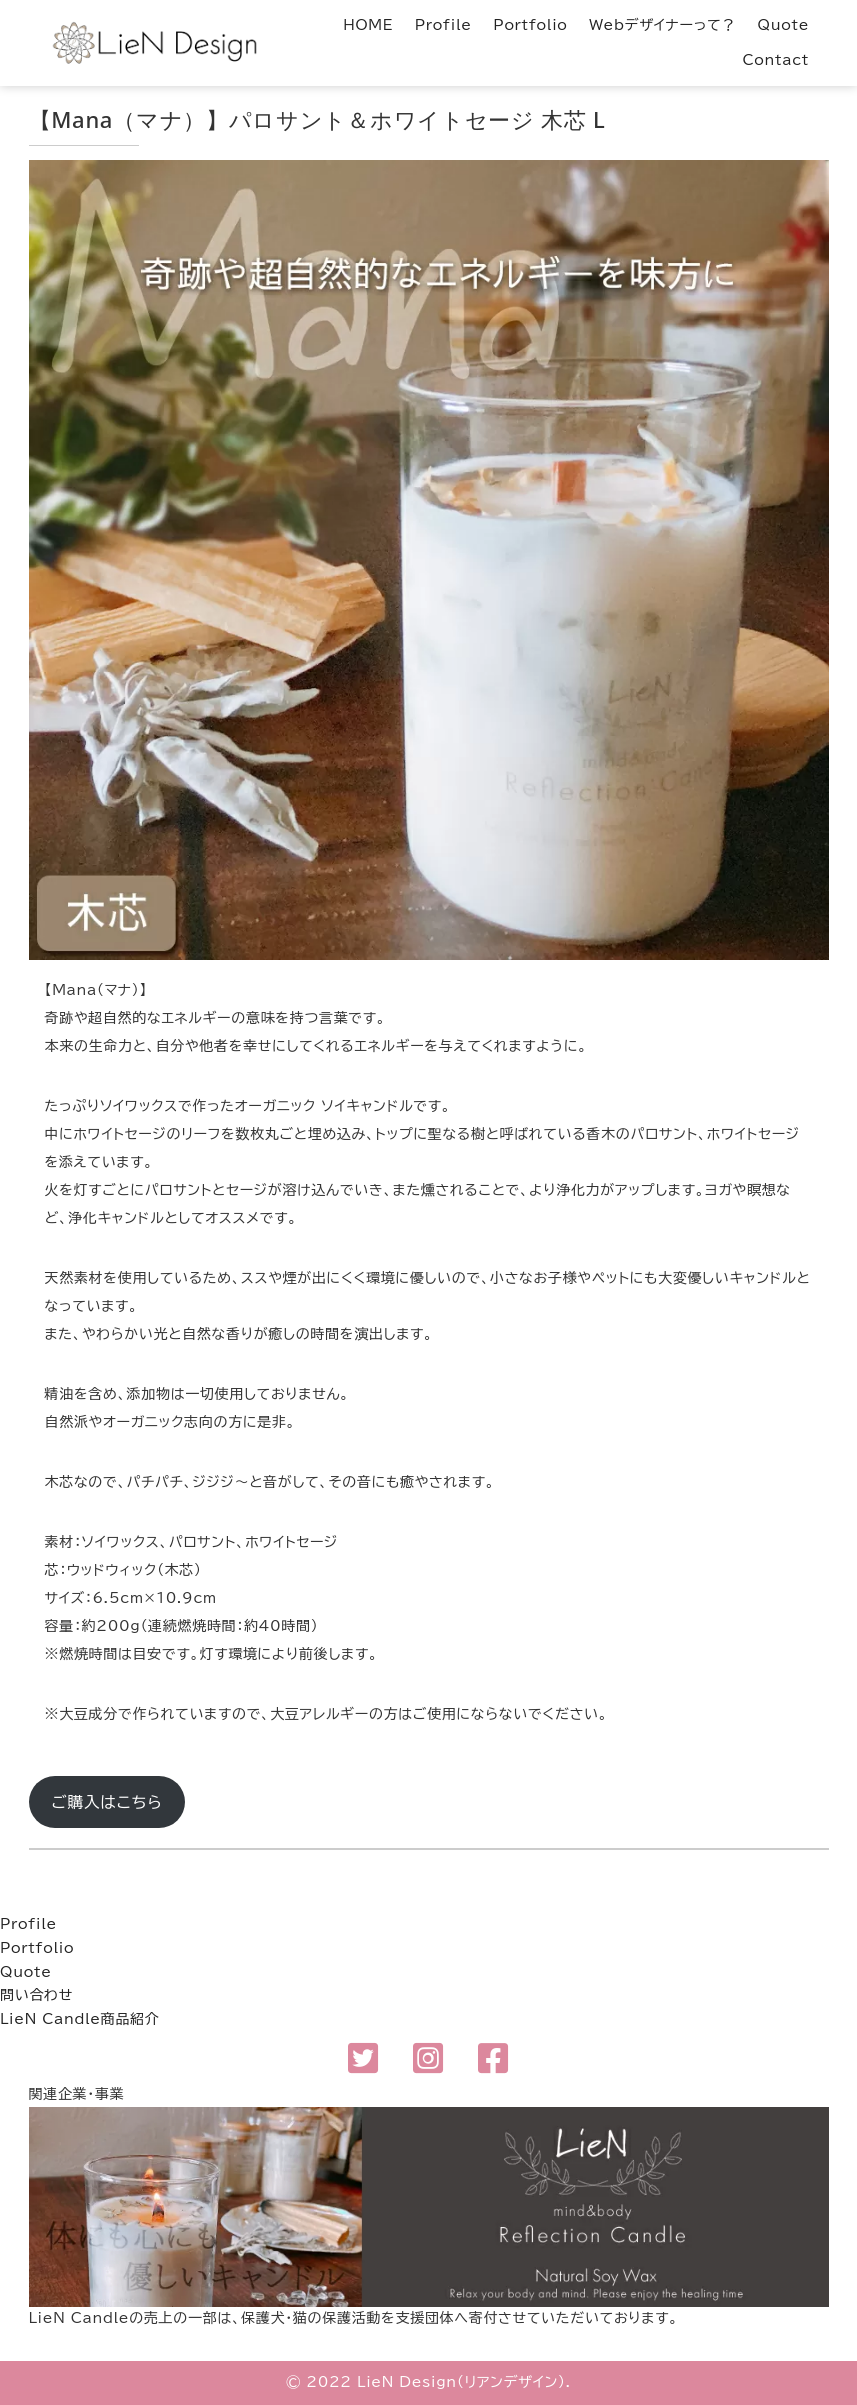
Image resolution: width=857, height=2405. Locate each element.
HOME (368, 25)
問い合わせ (36, 1995)
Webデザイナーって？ (662, 25)
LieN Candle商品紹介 (80, 2019)
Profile (443, 25)
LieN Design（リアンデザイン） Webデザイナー (165, 67)
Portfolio (530, 25)
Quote (784, 25)
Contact (775, 60)
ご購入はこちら (106, 1802)
